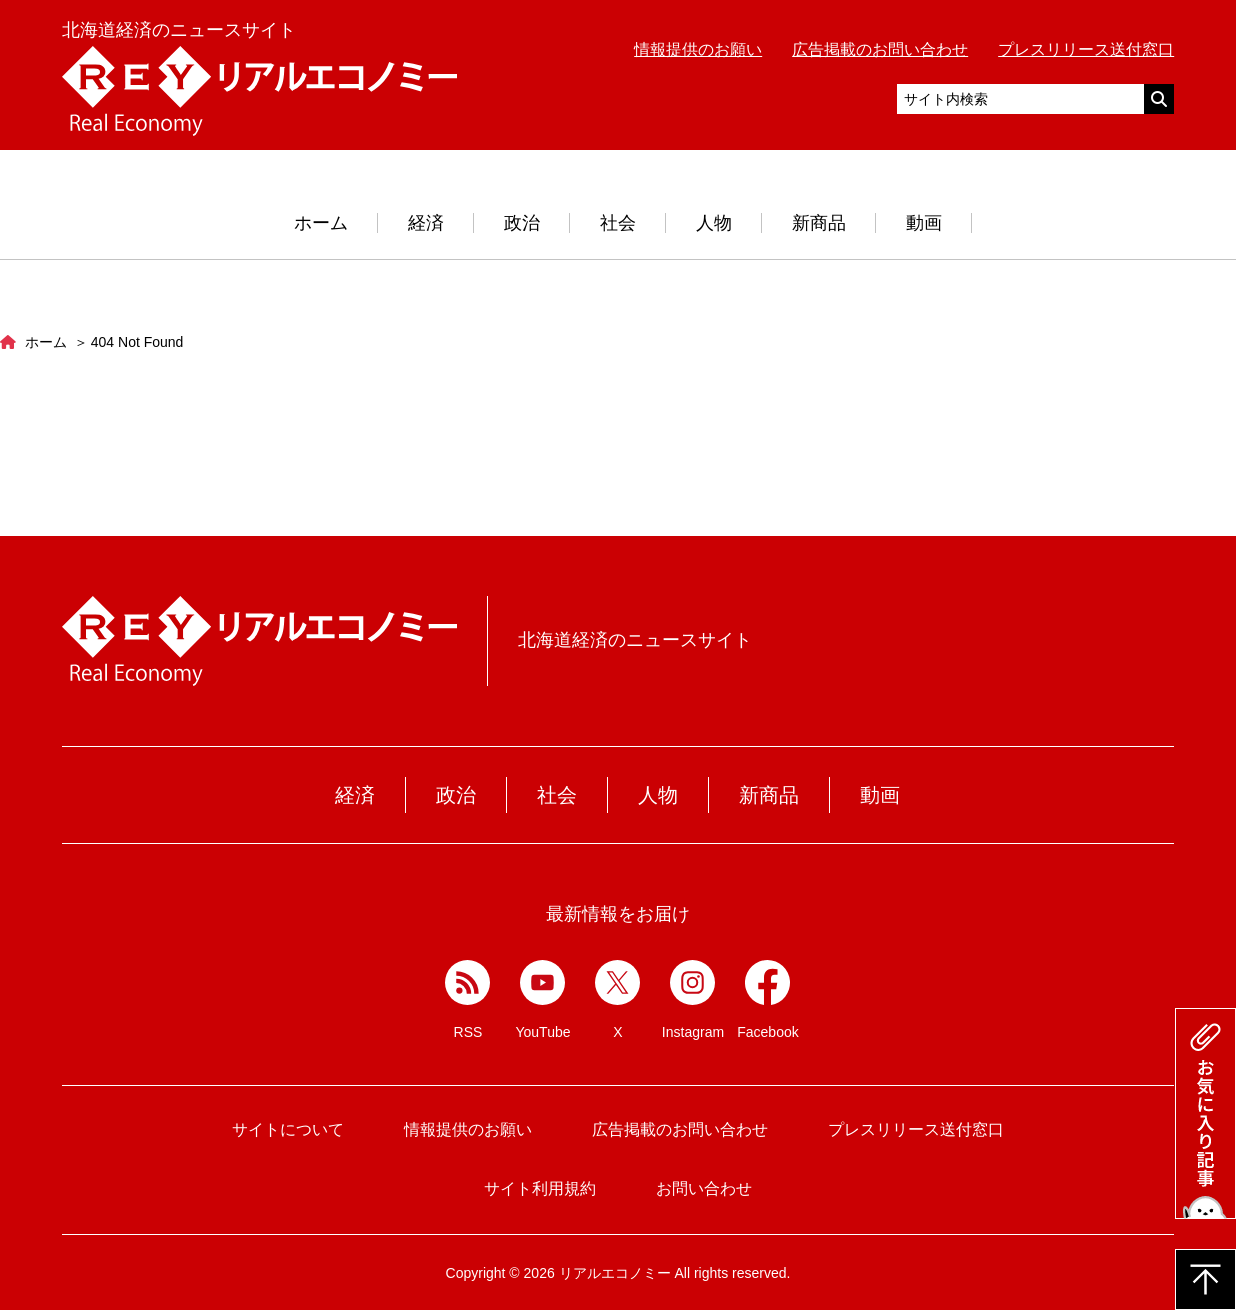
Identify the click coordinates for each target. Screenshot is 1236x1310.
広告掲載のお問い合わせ (880, 49)
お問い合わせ (704, 1188)
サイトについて (288, 1129)
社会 (618, 223)
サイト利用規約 (540, 1188)
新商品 (819, 223)
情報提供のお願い (698, 49)
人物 (714, 223)
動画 (924, 223)
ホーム (321, 223)
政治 (522, 223)
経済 (426, 223)
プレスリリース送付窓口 (1086, 49)
